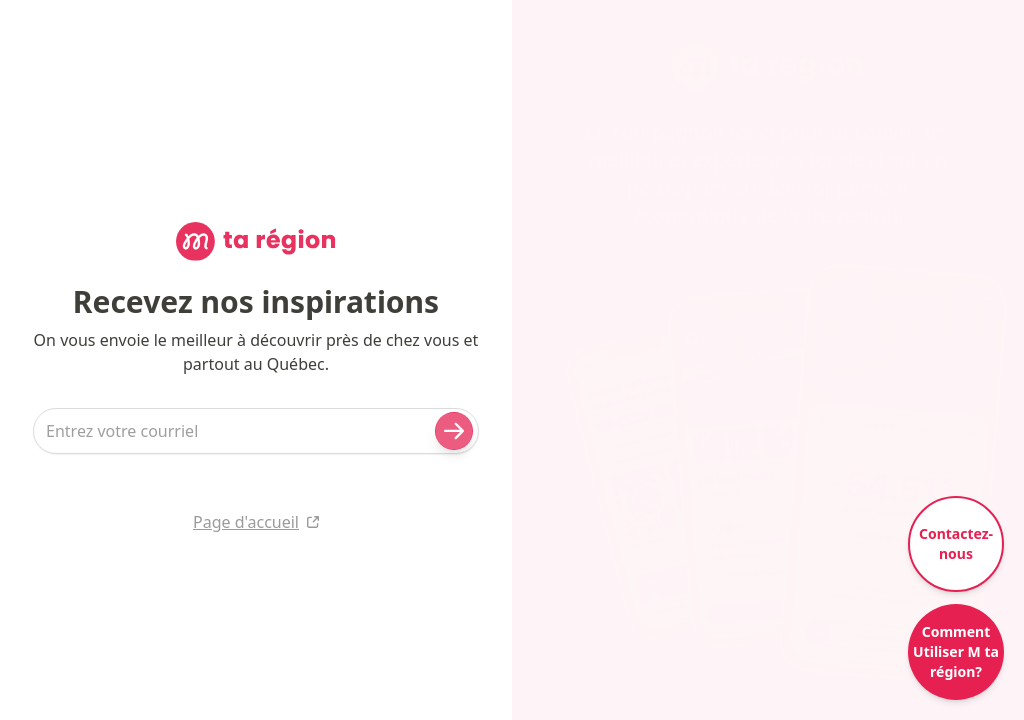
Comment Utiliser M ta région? (956, 651)
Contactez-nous (956, 543)
